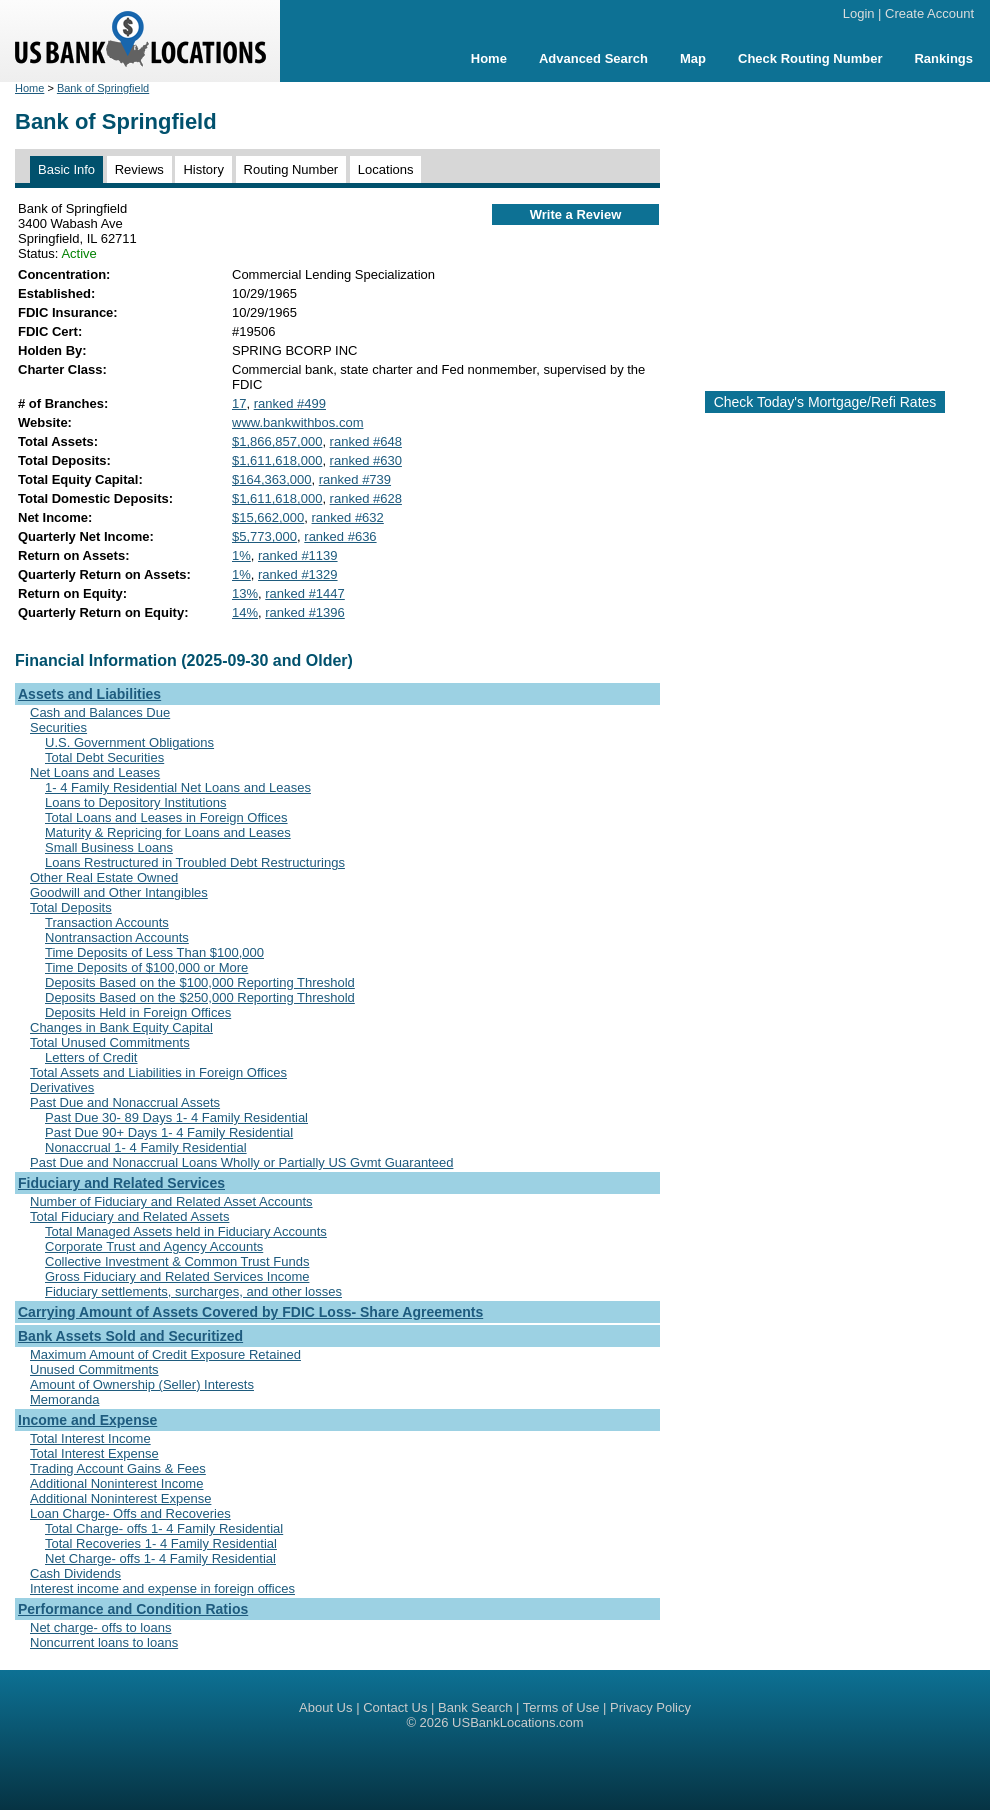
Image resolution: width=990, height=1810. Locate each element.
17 (239, 403)
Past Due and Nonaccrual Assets (125, 1102)
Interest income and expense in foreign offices (162, 1588)
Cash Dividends (75, 1573)
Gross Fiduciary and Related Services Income (177, 1276)
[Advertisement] (825, 228)
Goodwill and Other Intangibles (119, 892)
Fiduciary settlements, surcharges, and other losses (193, 1291)
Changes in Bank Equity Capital (121, 1027)
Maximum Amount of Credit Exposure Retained (165, 1354)
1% (241, 555)
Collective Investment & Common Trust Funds (177, 1261)
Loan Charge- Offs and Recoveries (130, 1513)
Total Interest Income (90, 1438)
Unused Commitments (94, 1369)
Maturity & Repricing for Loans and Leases (168, 832)
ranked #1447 (305, 593)
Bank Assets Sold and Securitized (130, 1336)
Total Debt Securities (104, 757)
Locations (386, 169)
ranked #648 (366, 441)
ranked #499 (290, 403)
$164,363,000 (272, 479)
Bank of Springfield (103, 88)
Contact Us (395, 1707)
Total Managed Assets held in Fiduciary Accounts (186, 1231)
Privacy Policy (650, 1707)
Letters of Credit (91, 1057)
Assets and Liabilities (89, 694)
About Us (325, 1707)
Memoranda (64, 1399)
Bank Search (475, 1707)
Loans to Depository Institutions (135, 802)
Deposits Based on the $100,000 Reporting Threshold (200, 982)
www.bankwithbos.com (298, 422)
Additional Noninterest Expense (120, 1498)
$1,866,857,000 (277, 441)
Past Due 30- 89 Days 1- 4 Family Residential (176, 1117)
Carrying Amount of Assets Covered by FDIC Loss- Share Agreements (250, 1312)
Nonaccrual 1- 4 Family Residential (146, 1147)
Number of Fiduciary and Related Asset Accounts (171, 1201)
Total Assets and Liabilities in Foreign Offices (158, 1072)
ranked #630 (366, 460)
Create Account (929, 13)
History (203, 169)
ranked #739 (355, 479)
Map (693, 58)
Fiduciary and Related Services (121, 1183)
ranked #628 (366, 498)
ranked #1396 (305, 612)
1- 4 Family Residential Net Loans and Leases (178, 787)
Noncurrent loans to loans (104, 1642)
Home (489, 58)
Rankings (943, 58)
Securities (58, 727)
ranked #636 (340, 536)
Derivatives (62, 1087)
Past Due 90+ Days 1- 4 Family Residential (169, 1132)
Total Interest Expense (94, 1453)
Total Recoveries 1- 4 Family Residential (161, 1543)
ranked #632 (348, 517)
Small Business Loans (109, 847)
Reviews (139, 169)
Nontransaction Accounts (117, 937)
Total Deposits (71, 907)
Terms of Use (561, 1707)
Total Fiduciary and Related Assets (129, 1216)
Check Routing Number (810, 58)
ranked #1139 (298, 555)
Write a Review (576, 214)
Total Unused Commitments (110, 1042)
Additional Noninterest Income (116, 1483)
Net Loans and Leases (95, 772)
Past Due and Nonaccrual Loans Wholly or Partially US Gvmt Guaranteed (241, 1162)
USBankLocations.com (518, 1722)
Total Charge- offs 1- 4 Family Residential (164, 1528)
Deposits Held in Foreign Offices (138, 1012)
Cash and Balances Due (100, 712)
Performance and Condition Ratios (133, 1609)
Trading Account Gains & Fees (118, 1468)
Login (859, 13)
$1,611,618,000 (277, 460)
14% (245, 612)
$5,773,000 (264, 536)
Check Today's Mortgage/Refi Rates (825, 402)
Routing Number (291, 169)
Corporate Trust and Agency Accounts (154, 1246)
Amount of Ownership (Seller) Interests (142, 1384)
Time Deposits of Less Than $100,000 (154, 952)
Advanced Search (593, 58)
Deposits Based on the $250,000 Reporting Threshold (200, 997)
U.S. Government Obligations (129, 742)
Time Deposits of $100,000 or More (146, 967)
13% (245, 593)
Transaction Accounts (107, 922)
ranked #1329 (298, 574)
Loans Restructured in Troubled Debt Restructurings (195, 862)
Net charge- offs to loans (100, 1627)
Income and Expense (87, 1420)
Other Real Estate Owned (104, 877)
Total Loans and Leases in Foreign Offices (166, 817)
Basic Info (66, 169)
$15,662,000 (268, 517)
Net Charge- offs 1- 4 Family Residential (160, 1558)
